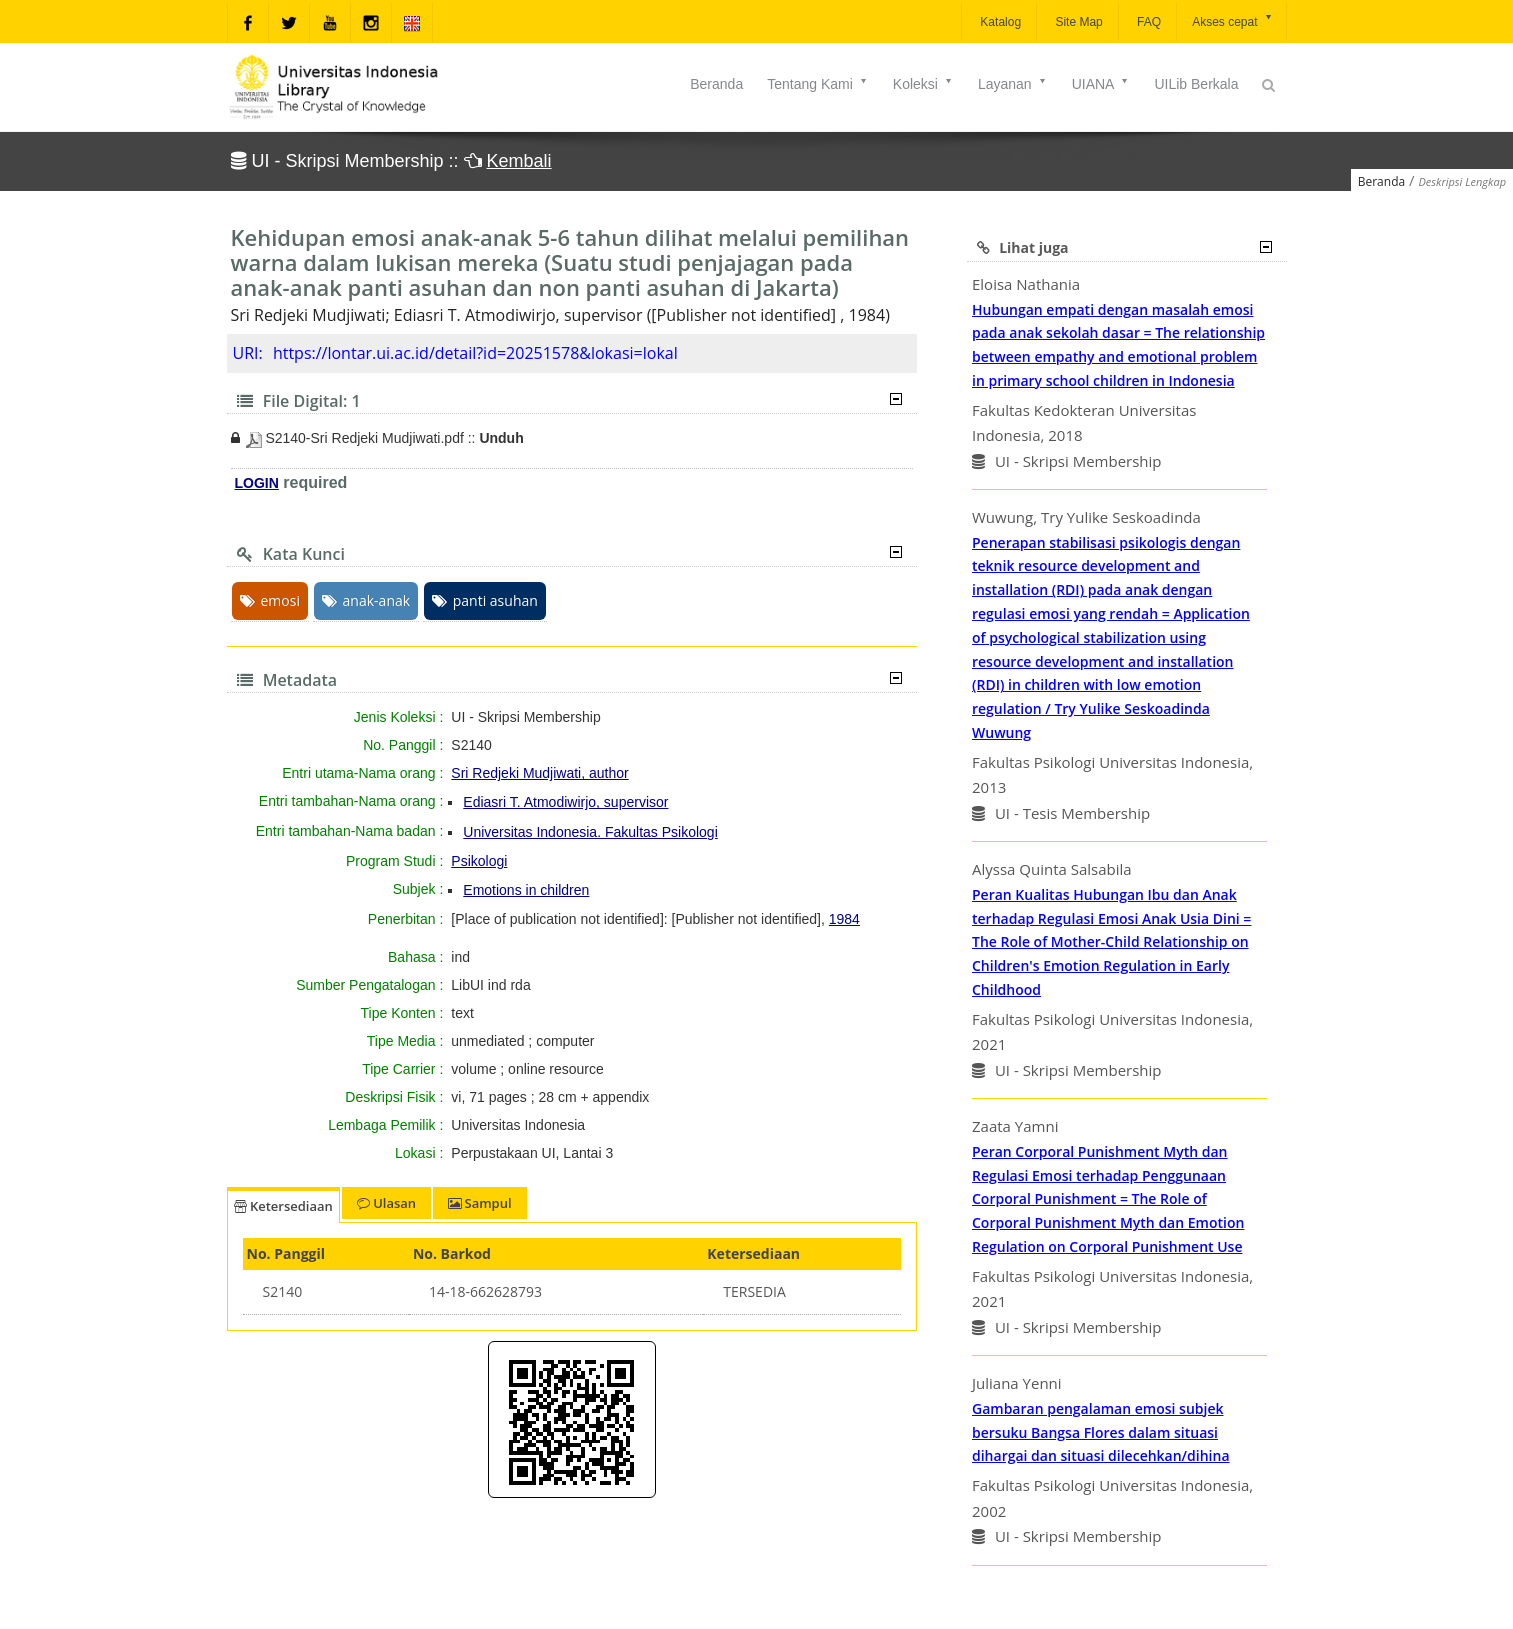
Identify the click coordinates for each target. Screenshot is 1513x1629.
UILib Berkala (1196, 84)
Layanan (1013, 84)
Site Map (1077, 22)
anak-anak (366, 600)
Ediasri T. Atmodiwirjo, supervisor (565, 802)
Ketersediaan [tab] (283, 1206)
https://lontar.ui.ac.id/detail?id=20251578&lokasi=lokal (475, 353)
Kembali (519, 161)
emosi (270, 600)
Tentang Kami (818, 84)
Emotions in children (526, 890)
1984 (844, 919)
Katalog (999, 22)
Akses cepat (1232, 20)
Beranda (716, 84)
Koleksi (923, 84)
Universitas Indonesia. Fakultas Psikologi (590, 832)
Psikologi (479, 861)
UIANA (1101, 84)
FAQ (1147, 22)
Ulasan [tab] (386, 1203)
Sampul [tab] (479, 1203)
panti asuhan (485, 600)
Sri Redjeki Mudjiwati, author (539, 773)
